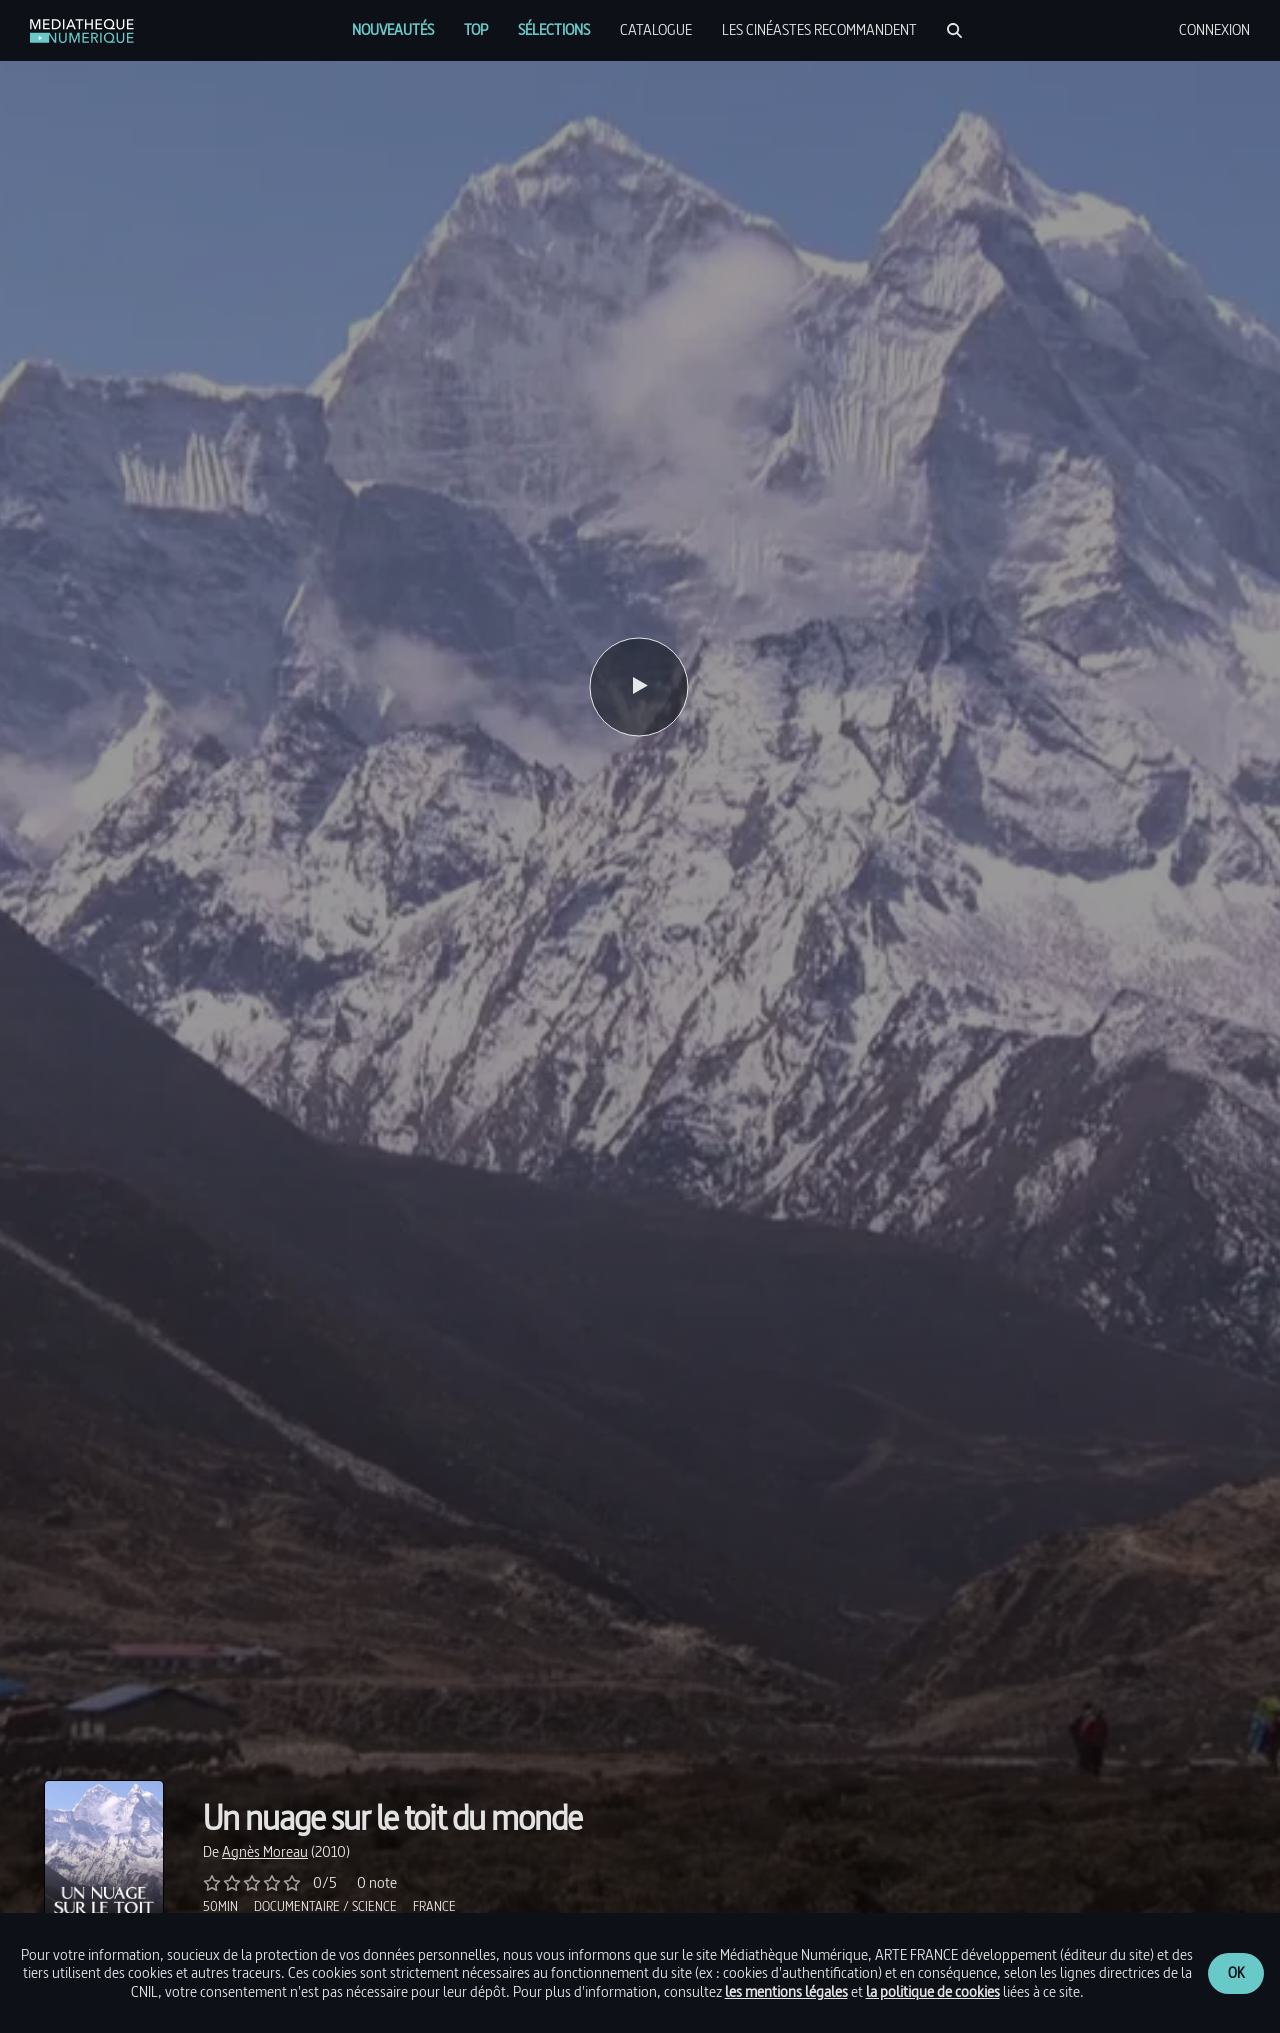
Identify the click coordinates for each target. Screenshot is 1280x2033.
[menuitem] (393, 30)
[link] (82, 31)
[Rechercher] (954, 30)
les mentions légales (786, 1991)
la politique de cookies (933, 1991)
